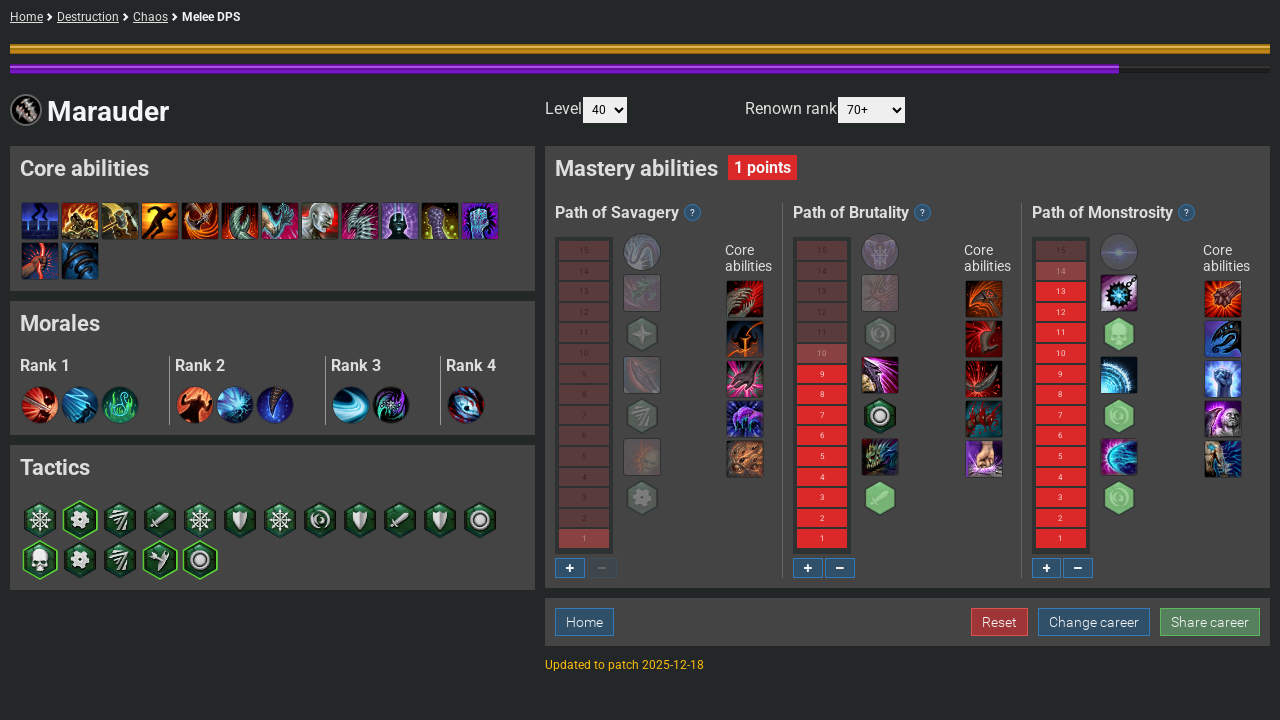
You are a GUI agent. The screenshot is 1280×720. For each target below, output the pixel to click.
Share (1210, 622)
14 (584, 271)
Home (26, 17)
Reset (999, 622)
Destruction (88, 17)
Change (1094, 622)
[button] (40, 405)
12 (584, 312)
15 (584, 250)
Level (586, 110)
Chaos (150, 17)
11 (584, 332)
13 (584, 291)
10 (584, 353)
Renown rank (825, 110)
